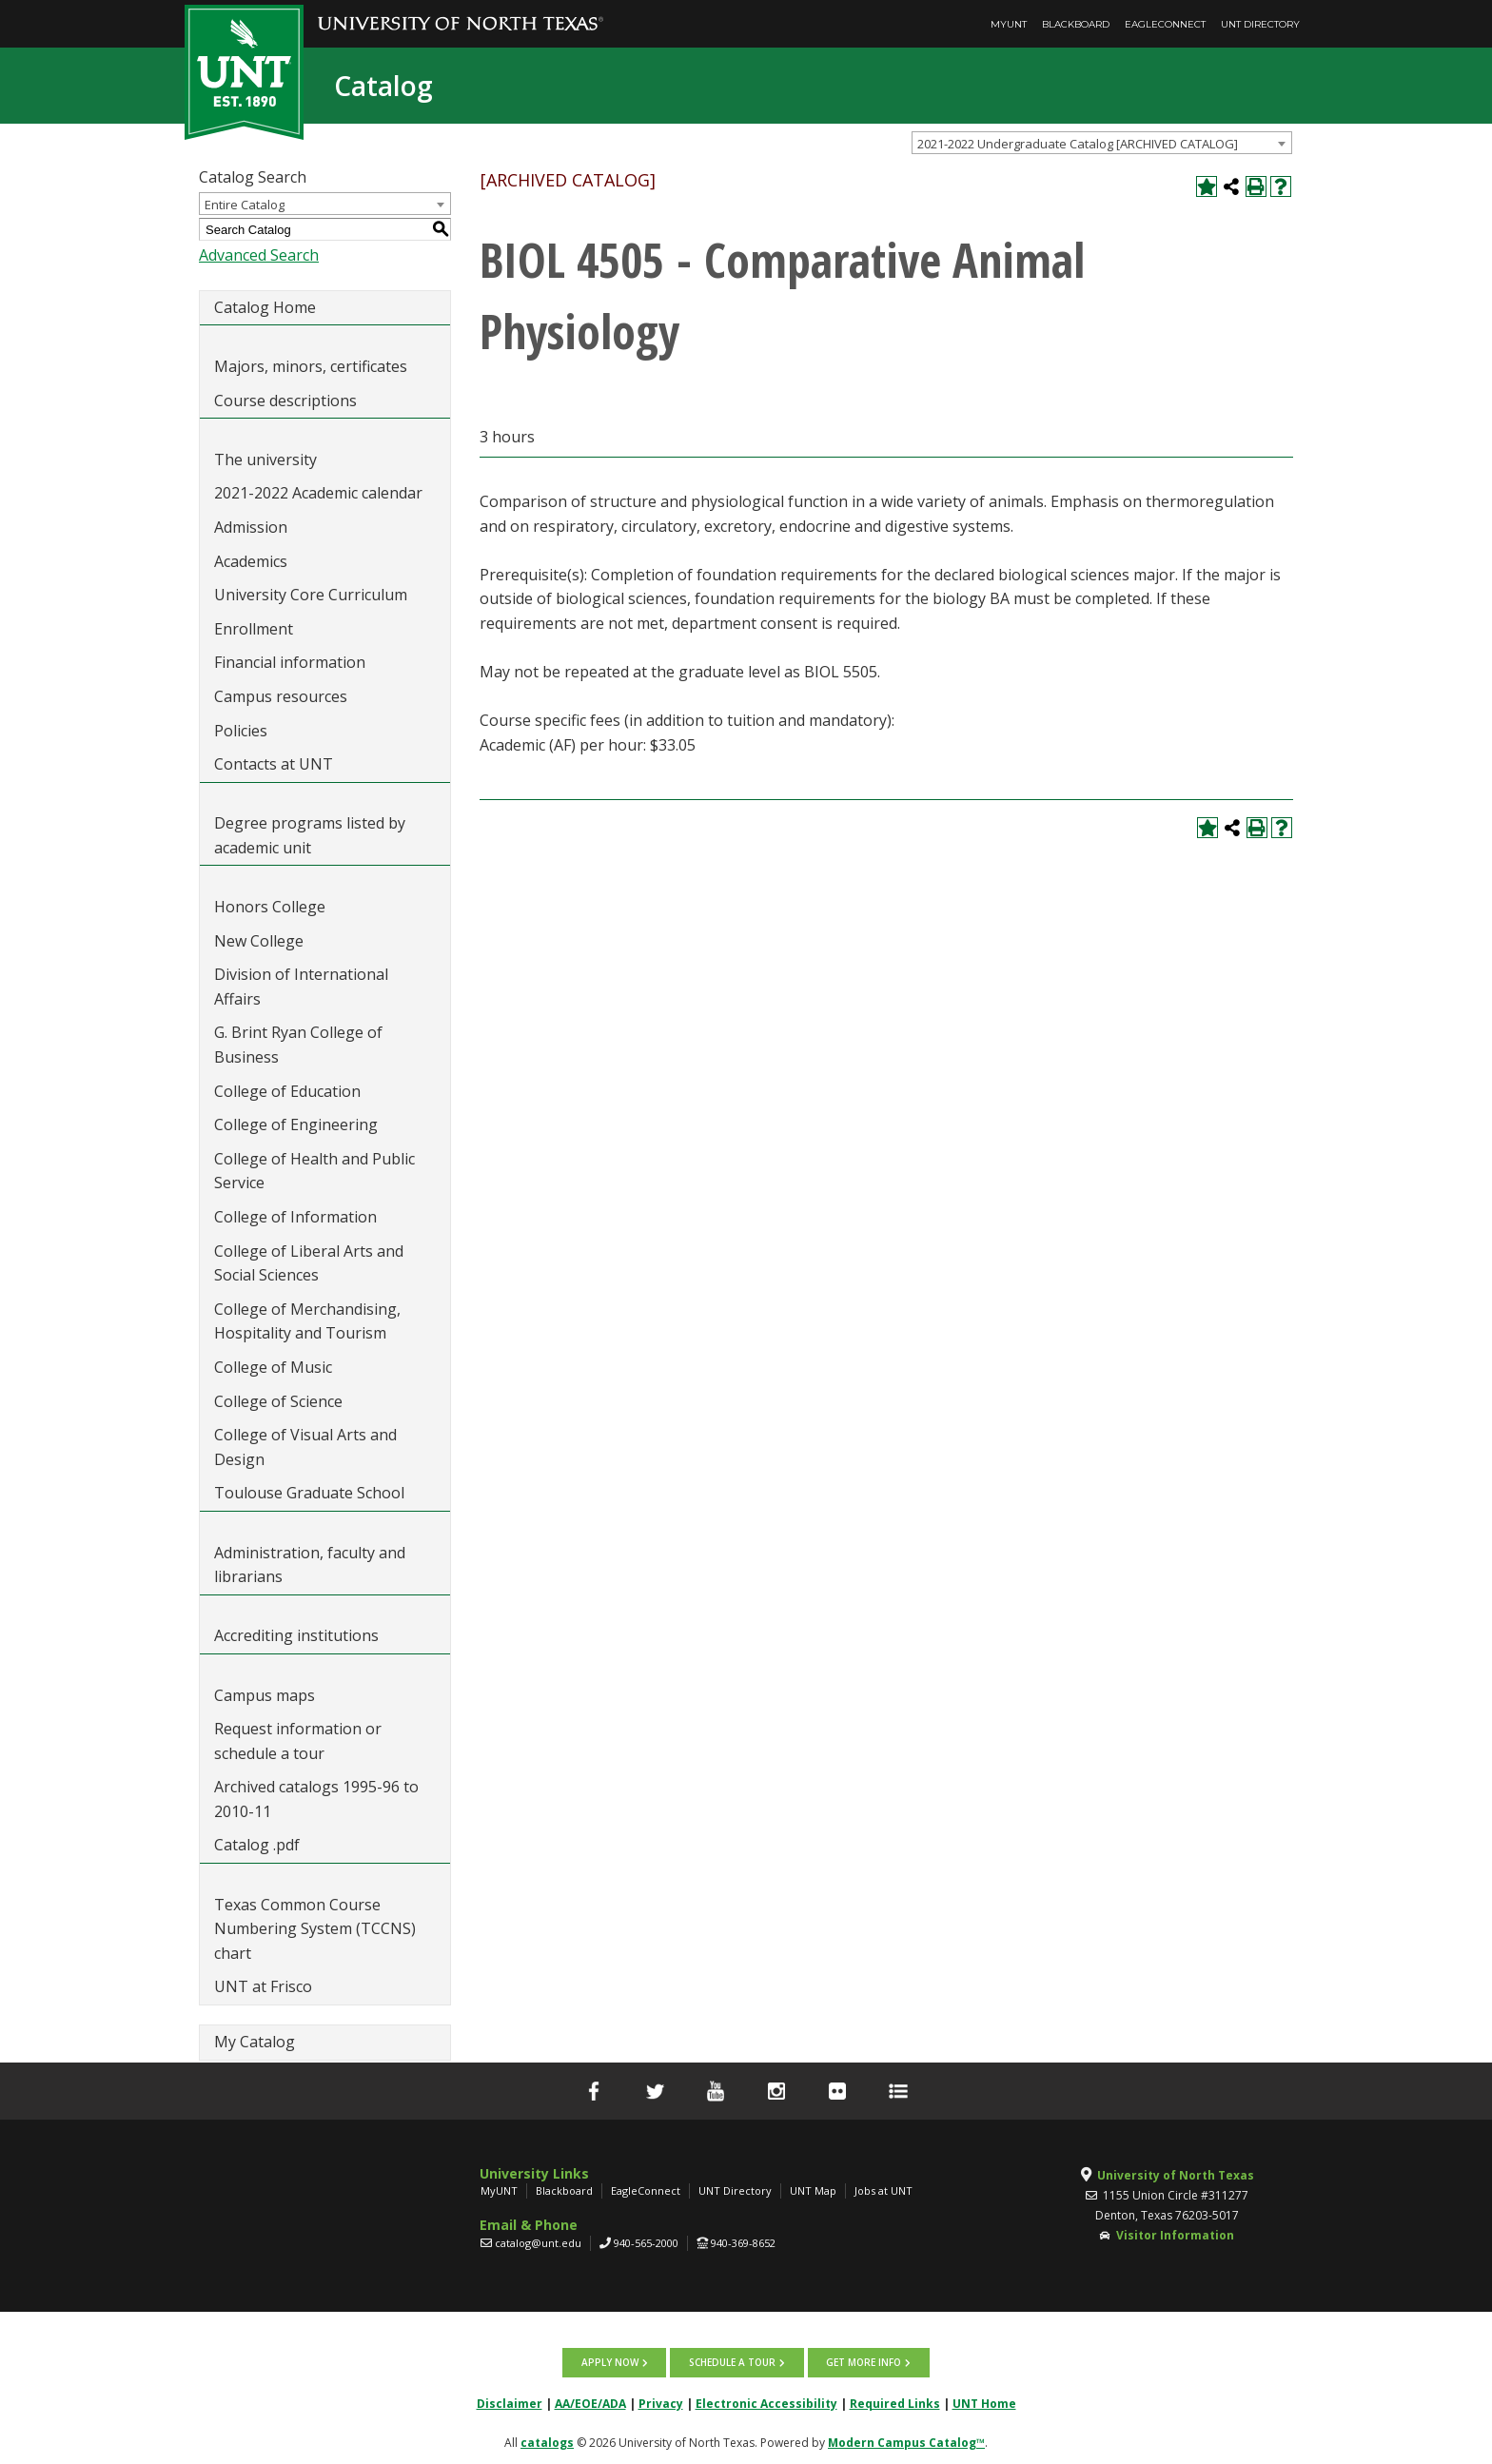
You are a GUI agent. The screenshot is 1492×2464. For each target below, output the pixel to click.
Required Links (895, 2403)
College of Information (295, 1216)
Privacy (660, 2403)
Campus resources (280, 696)
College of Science (278, 1401)
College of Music (273, 1367)
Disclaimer (509, 2403)
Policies (240, 730)
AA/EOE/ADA (590, 2403)
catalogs (547, 2442)
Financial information (289, 662)
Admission (250, 527)
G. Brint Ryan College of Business (298, 1044)
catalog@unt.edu (538, 2243)
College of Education (287, 1091)
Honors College (269, 906)
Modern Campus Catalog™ (906, 2442)
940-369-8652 (743, 2243)
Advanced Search (259, 254)
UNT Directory (1260, 24)
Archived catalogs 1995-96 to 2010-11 (316, 1799)
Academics (250, 561)
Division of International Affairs (301, 986)
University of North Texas (1175, 2175)
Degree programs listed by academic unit (309, 835)
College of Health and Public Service (314, 1171)
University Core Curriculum (310, 594)
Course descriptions (285, 400)
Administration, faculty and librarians (309, 1565)
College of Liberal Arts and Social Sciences (308, 1263)
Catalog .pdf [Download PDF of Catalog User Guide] (257, 1844)
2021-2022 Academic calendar (318, 492)
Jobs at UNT (883, 2190)
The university (265, 459)
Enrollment (253, 628)
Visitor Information (1175, 2235)
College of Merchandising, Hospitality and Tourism (307, 1321)
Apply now (610, 2362)
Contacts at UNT (273, 763)
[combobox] (1102, 142)
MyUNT (1009, 24)
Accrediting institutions (296, 1635)
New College (259, 940)
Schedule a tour (732, 2362)
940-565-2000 (646, 2243)
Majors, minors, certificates (310, 366)
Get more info (862, 2362)
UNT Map (813, 2190)
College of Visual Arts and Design (305, 1447)
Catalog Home (265, 307)
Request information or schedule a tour (298, 1741)
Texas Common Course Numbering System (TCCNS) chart (315, 1929)
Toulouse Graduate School (309, 1492)
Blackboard (1075, 24)
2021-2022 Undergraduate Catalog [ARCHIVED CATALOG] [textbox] (1077, 143)
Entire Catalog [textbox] (245, 204)
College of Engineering (296, 1124)
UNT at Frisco (263, 1986)
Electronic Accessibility (766, 2403)
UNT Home (984, 2403)
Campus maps (264, 1695)
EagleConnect (1165, 24)
